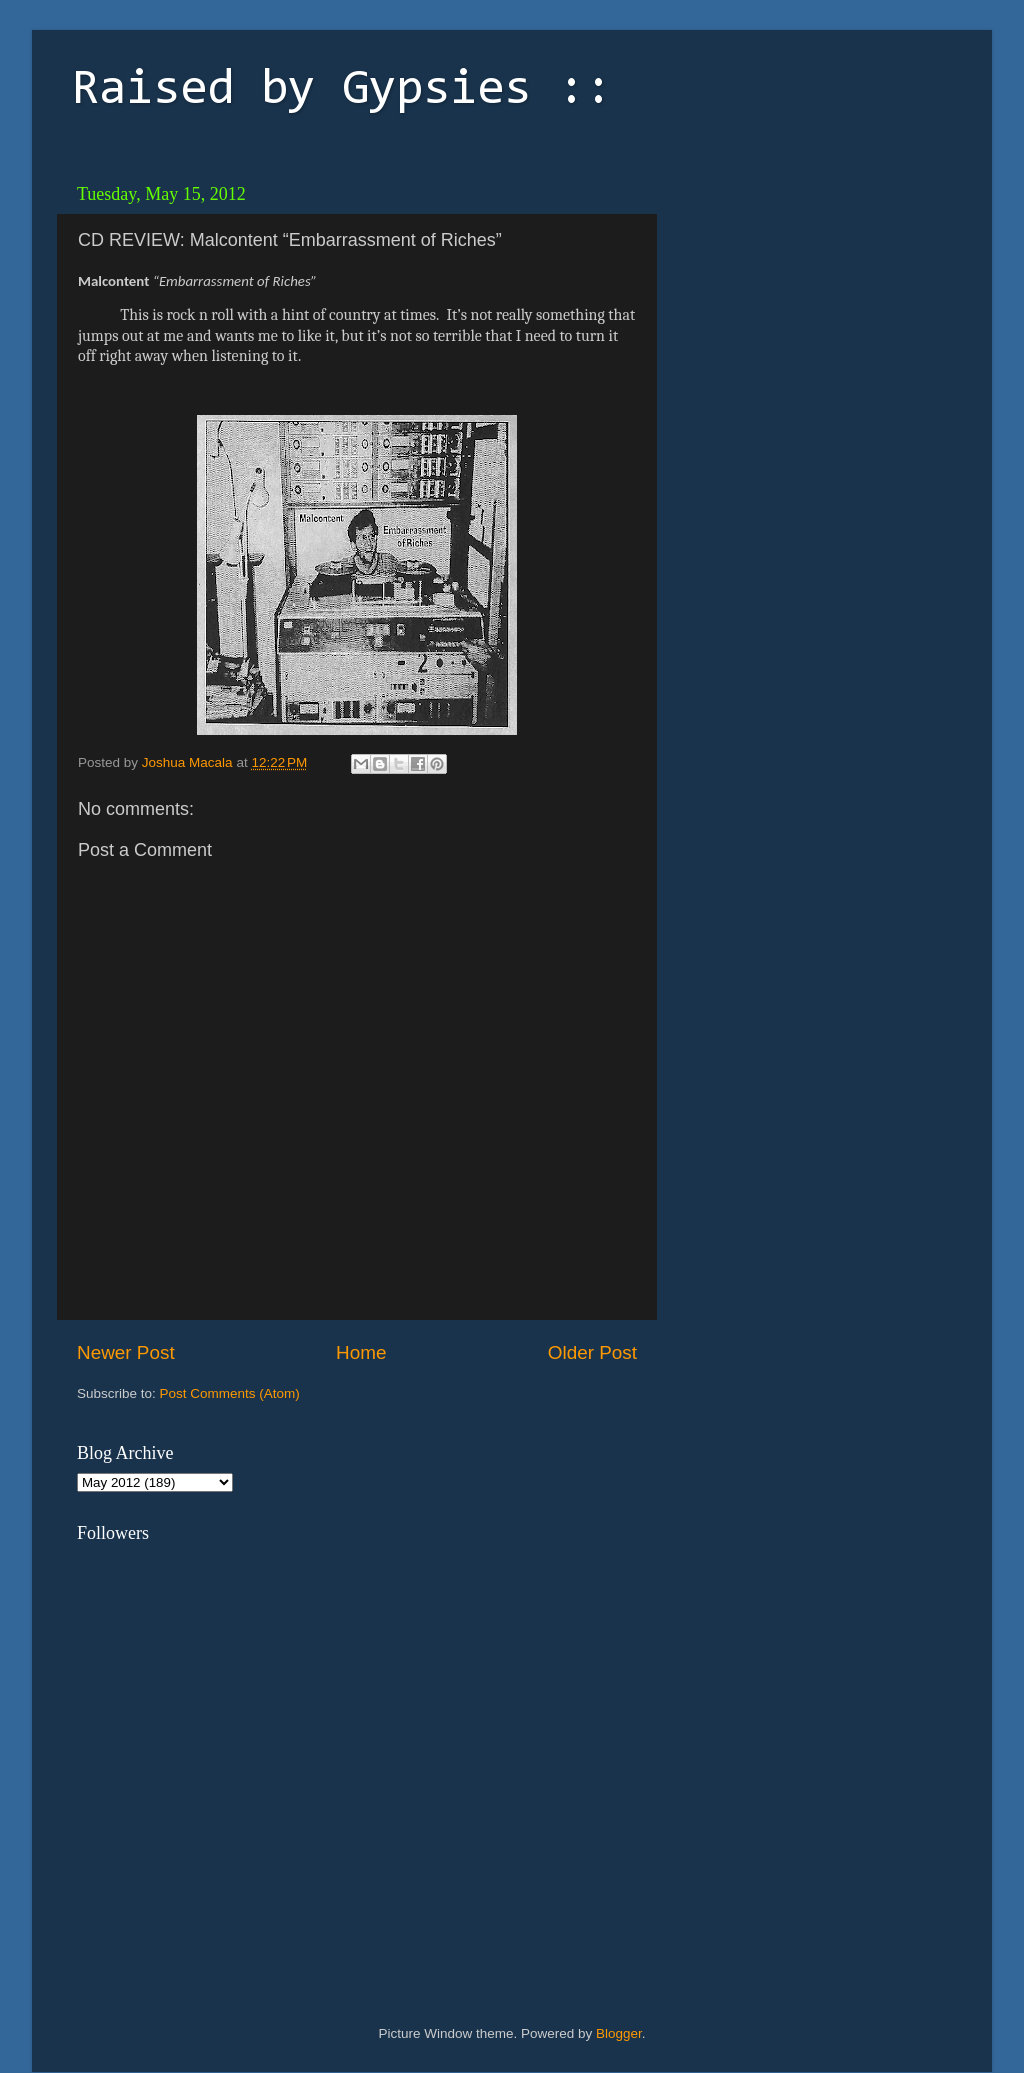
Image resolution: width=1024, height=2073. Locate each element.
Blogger (619, 2033)
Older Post (592, 1352)
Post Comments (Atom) (230, 1393)
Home (361, 1352)
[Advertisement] (807, 300)
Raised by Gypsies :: (342, 91)
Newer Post (126, 1352)
